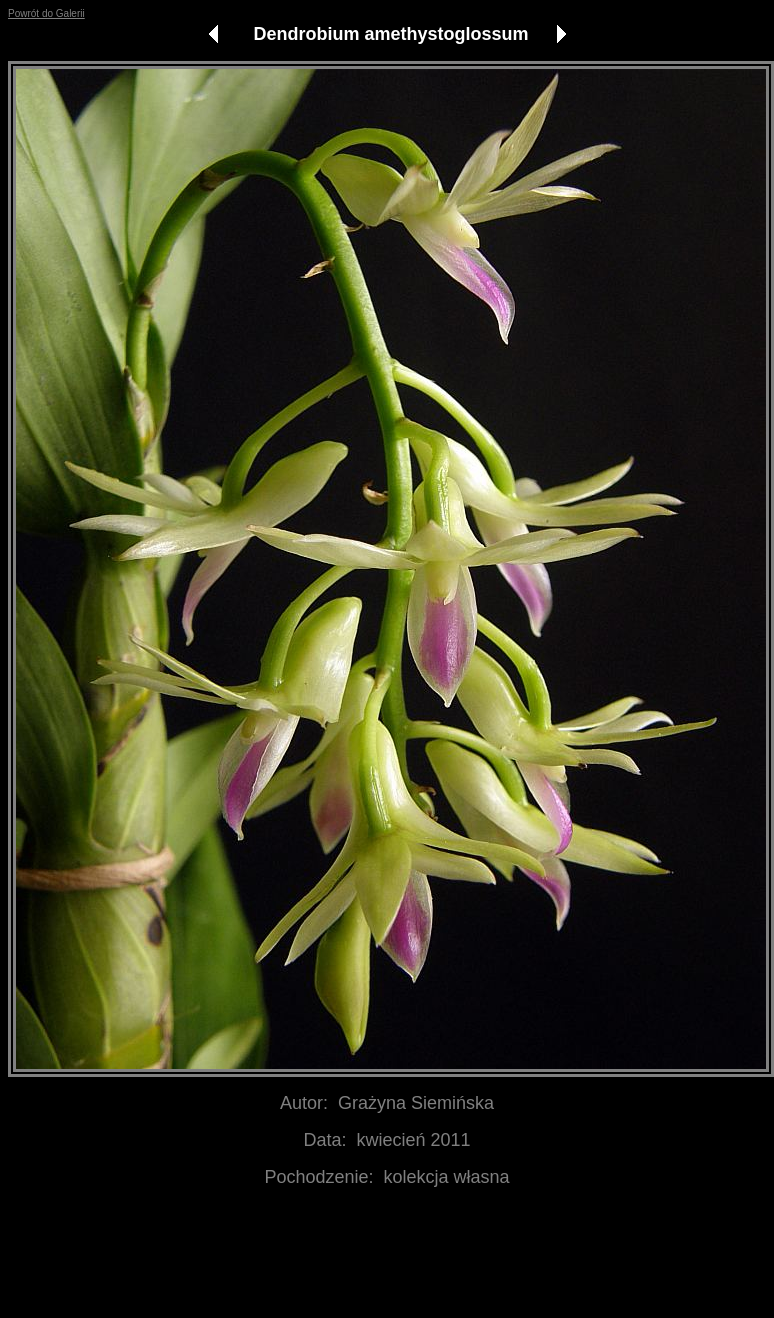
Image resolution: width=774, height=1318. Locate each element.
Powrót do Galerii (46, 13)
